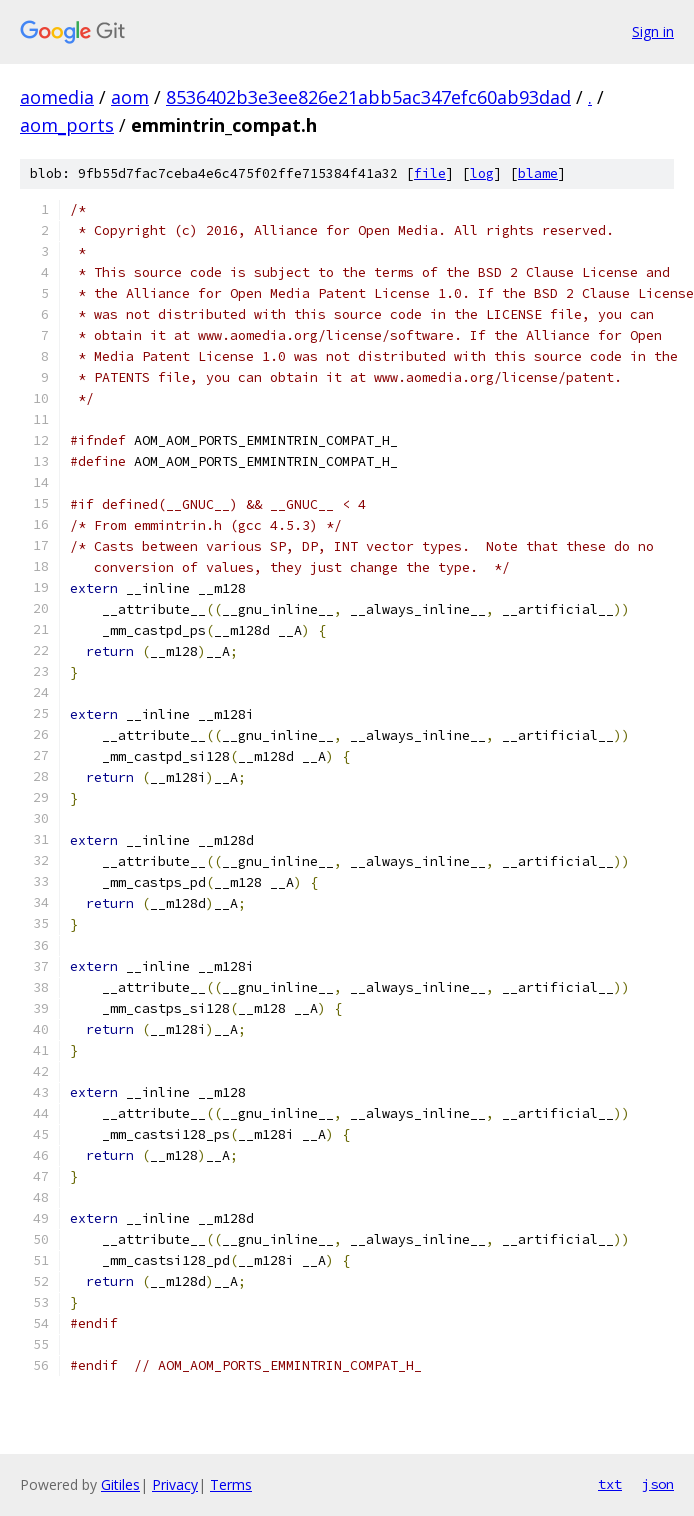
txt (610, 1484)
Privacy (175, 1484)
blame (538, 173)
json (658, 1484)
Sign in (653, 31)
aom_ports (67, 125)
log (482, 173)
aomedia (57, 97)
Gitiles (120, 1484)
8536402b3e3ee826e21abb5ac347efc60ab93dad (368, 97)
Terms (231, 1484)
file (430, 173)
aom (130, 97)
